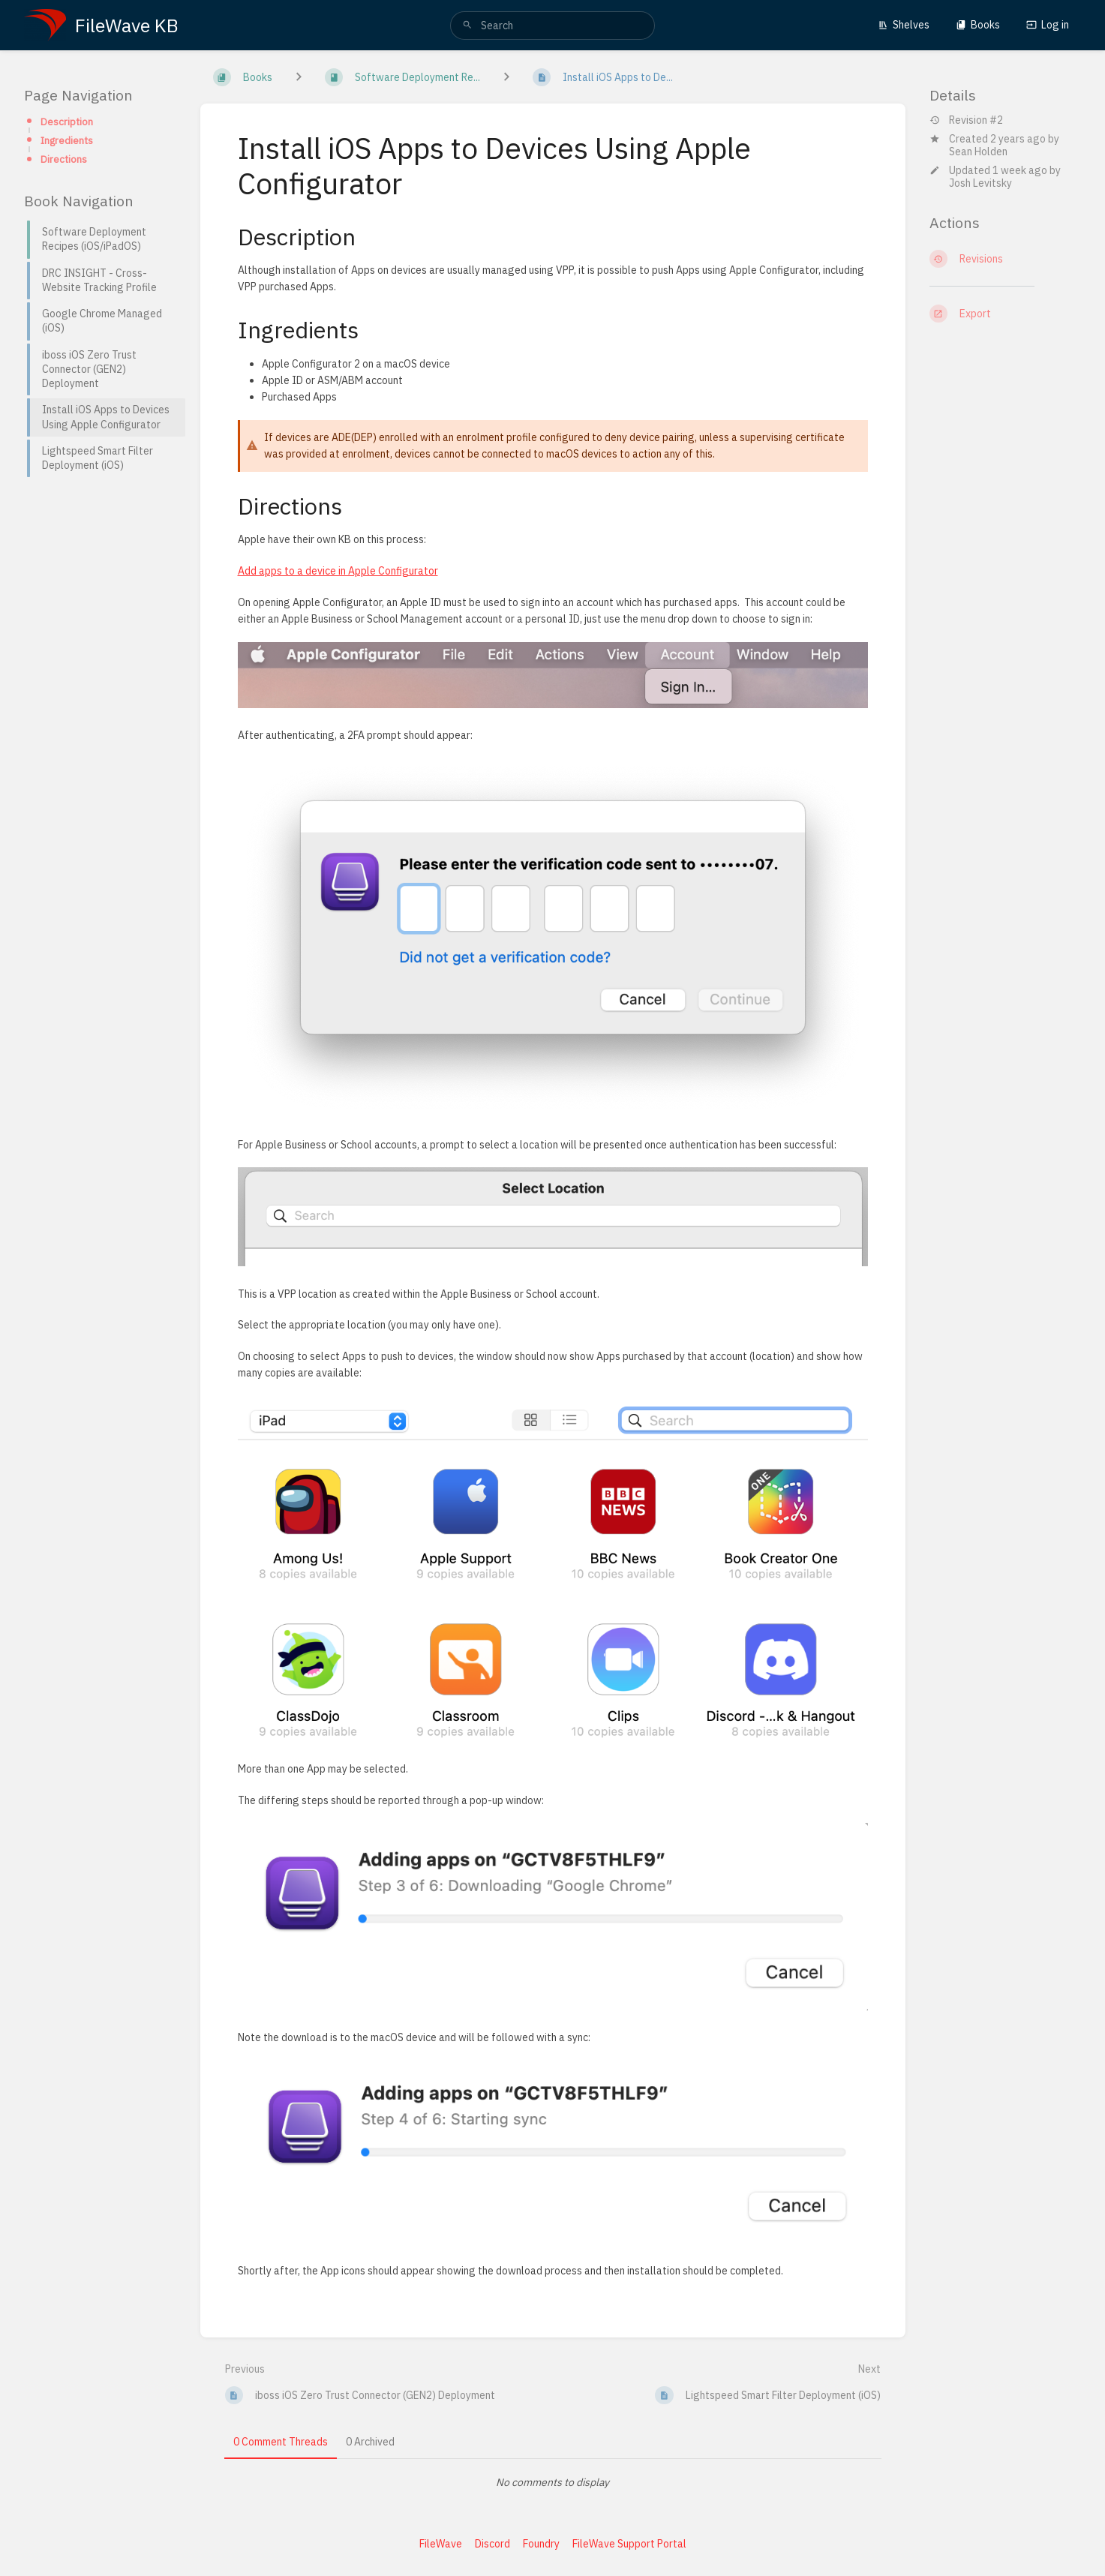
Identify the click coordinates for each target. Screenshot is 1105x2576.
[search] (552, 25)
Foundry (541, 2543)
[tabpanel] (552, 2482)
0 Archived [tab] (370, 2441)
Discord (492, 2543)
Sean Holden (978, 151)
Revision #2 (966, 120)
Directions (64, 159)
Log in (1047, 25)
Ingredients (67, 140)
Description (67, 121)
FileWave (440, 2543)
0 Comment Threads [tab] (280, 2441)
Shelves (903, 25)
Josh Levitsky (980, 183)
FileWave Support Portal (629, 2543)
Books (978, 25)
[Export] (1005, 314)
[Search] (467, 25)
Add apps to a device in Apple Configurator (338, 571)
